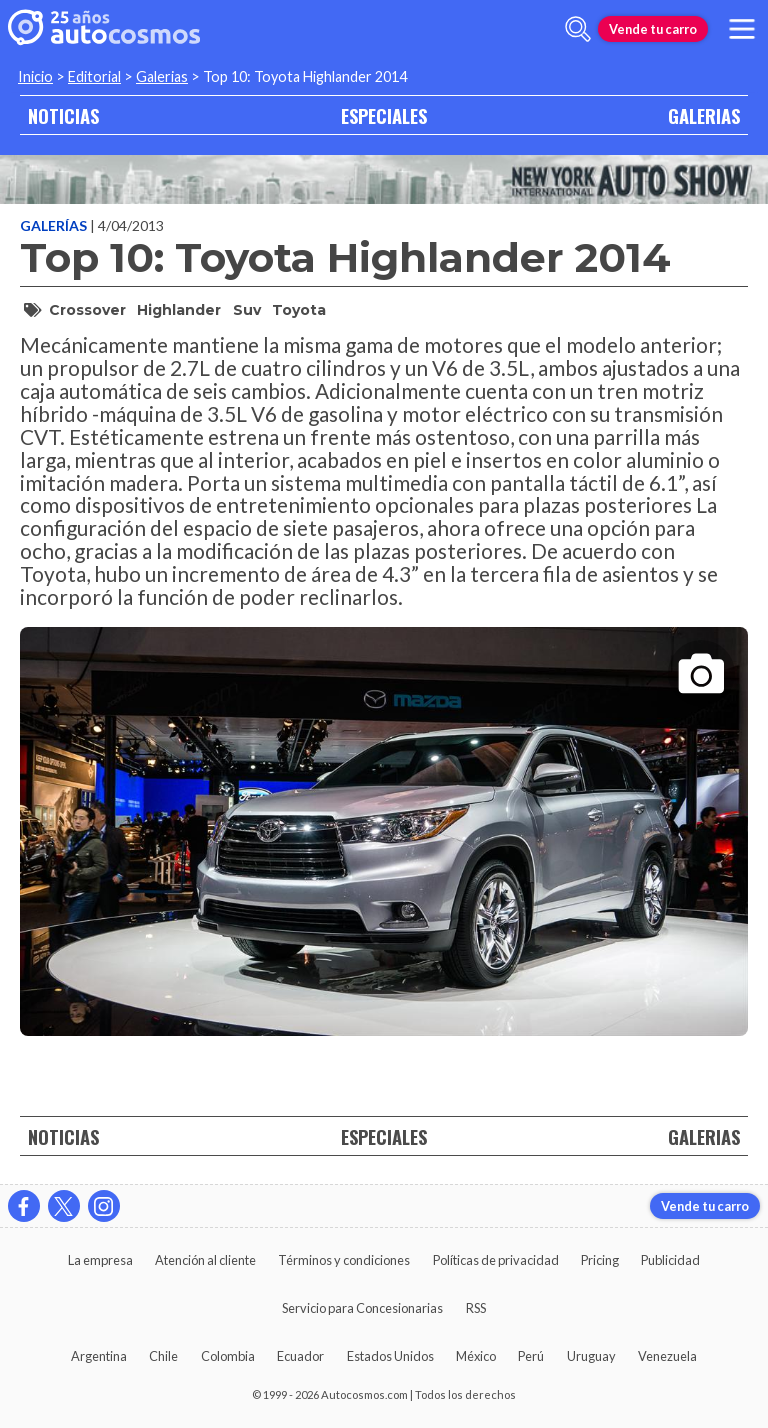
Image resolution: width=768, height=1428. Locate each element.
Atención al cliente (205, 1260)
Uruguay (591, 1356)
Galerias (162, 76)
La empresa (100, 1260)
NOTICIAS (63, 115)
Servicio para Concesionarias (362, 1308)
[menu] (742, 29)
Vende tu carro (653, 29)
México (476, 1356)
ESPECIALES (384, 115)
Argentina (99, 1356)
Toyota (299, 310)
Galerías (55, 225)
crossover (87, 310)
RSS (476, 1308)
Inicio (35, 76)
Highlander (179, 310)
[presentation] (384, 814)
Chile (163, 1356)
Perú (531, 1356)
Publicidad (670, 1260)
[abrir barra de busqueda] (578, 29)
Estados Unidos (390, 1356)
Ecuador (300, 1356)
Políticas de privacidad (496, 1260)
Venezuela (667, 1356)
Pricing (600, 1260)
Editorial (94, 76)
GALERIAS (704, 115)
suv (247, 310)
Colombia (228, 1356)
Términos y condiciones (344, 1260)
